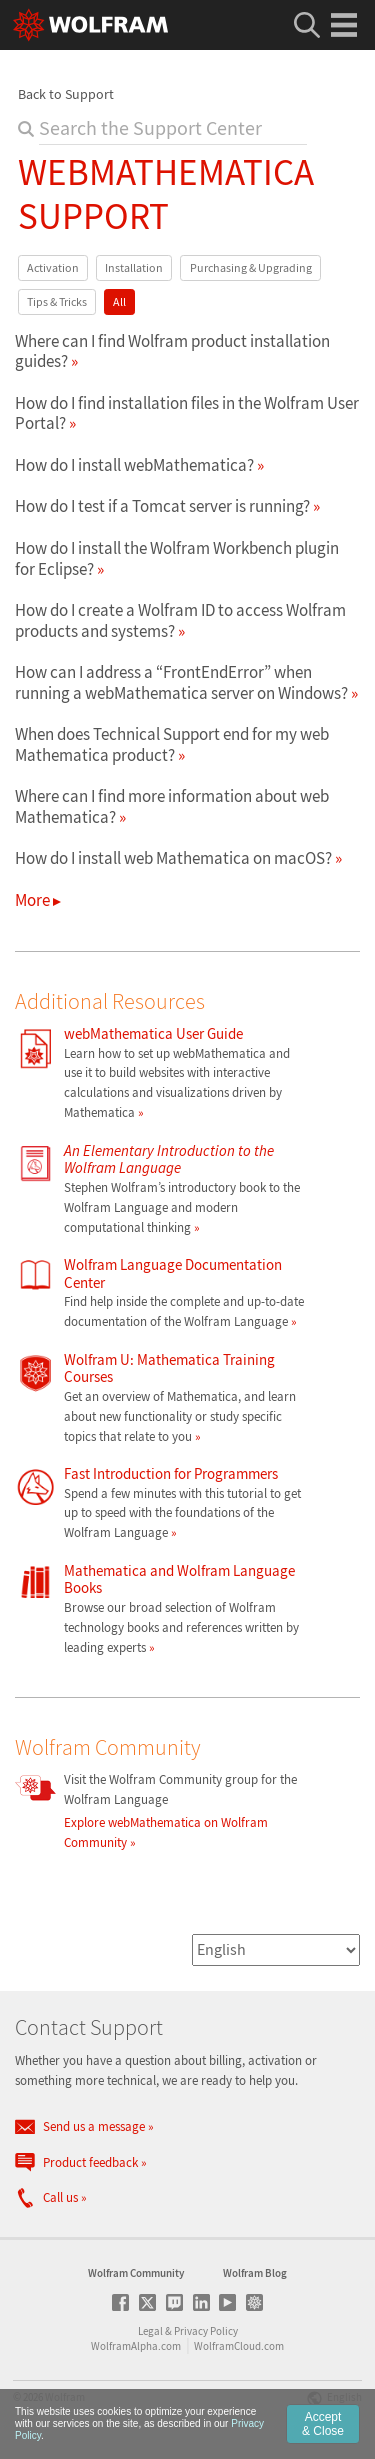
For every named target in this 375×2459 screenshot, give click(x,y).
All (119, 301)
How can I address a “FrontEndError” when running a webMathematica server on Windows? (181, 682)
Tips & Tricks (57, 301)
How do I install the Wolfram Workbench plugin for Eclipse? (177, 558)
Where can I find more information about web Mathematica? (172, 806)
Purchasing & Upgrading (251, 267)
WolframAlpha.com (136, 2346)
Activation (53, 267)
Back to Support (66, 94)
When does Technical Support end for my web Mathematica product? (172, 744)
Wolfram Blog (255, 2273)
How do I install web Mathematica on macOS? (173, 858)
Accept (323, 2424)
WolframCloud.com (239, 2346)
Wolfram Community (136, 2273)
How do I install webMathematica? (134, 465)
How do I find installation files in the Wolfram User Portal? (187, 413)
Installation (134, 267)
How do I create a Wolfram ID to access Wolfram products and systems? (180, 620)
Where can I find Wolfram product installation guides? (172, 351)
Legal (150, 2331)
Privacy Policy (206, 2331)
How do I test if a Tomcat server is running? (162, 506)
